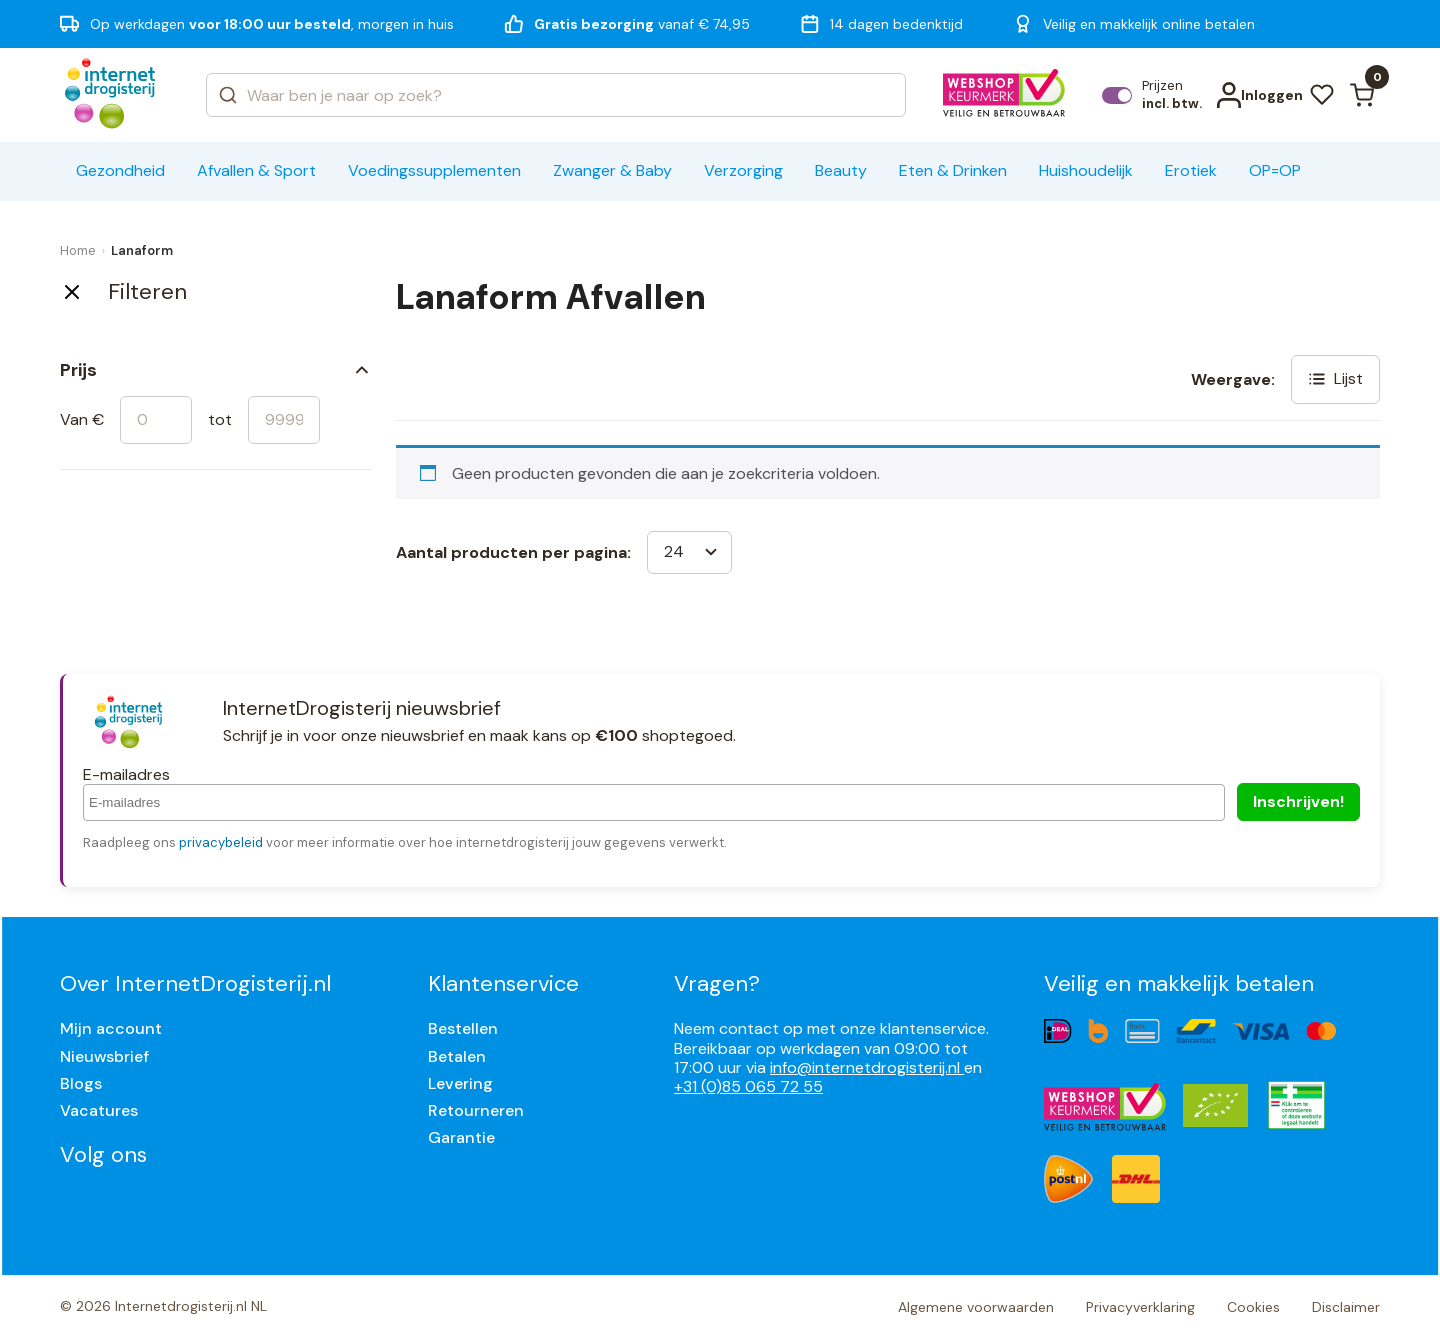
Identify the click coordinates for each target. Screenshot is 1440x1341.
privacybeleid (221, 842)
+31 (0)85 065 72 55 (748, 1086)
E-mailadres (126, 774)
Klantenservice (503, 983)
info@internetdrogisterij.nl (867, 1067)
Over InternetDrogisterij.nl (195, 983)
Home (78, 250)
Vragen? (717, 983)
